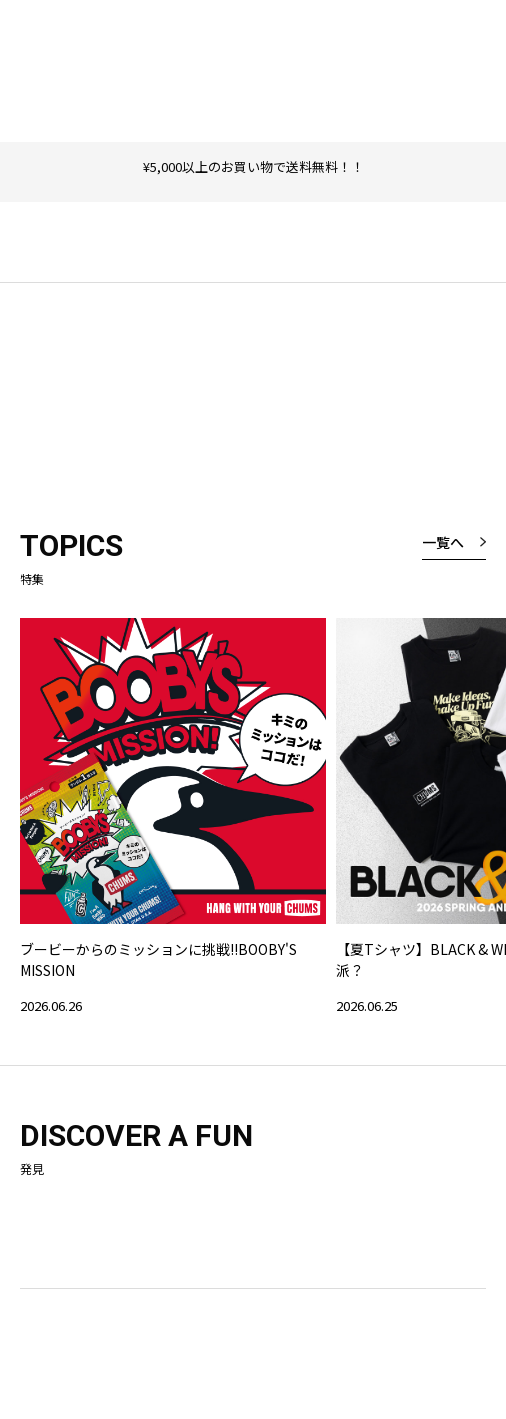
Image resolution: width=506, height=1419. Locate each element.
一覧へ (443, 542)
